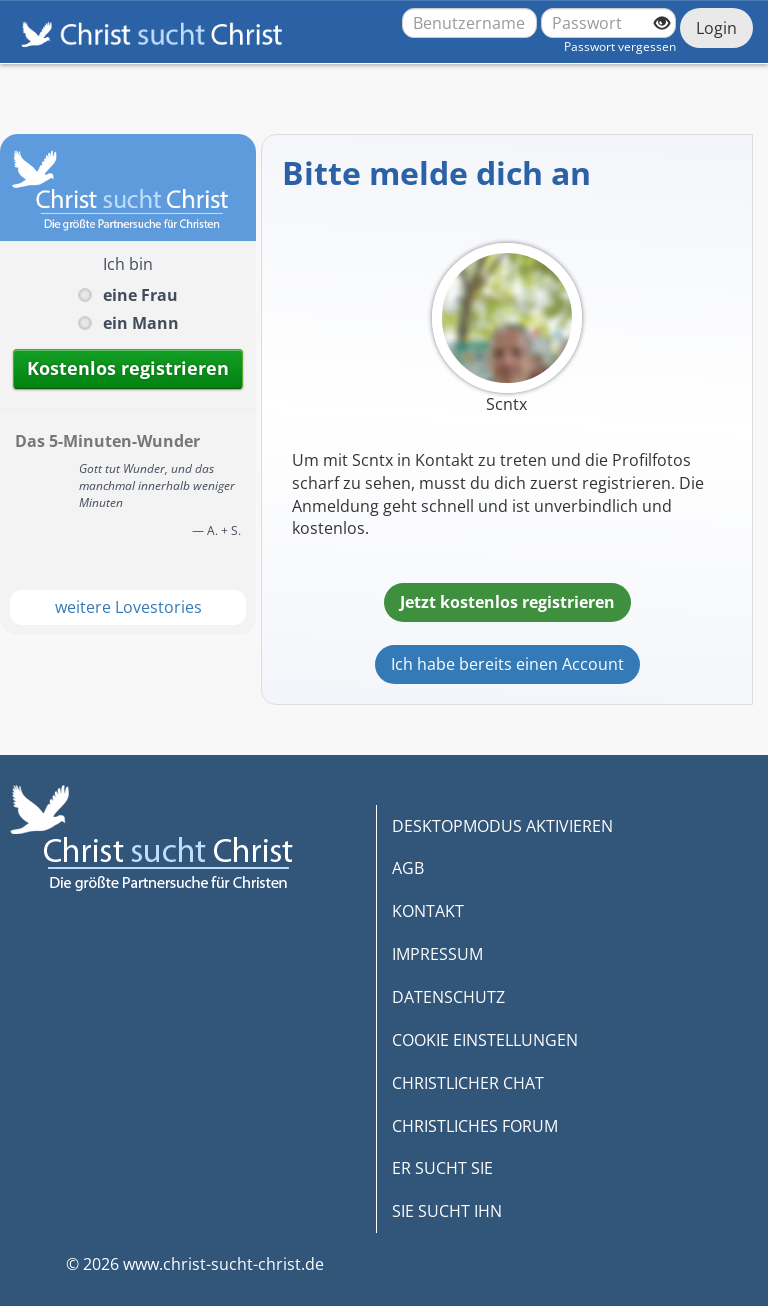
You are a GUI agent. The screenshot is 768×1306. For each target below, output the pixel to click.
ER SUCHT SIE (442, 1168)
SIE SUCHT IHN (447, 1211)
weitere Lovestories (128, 607)
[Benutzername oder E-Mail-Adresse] (469, 23)
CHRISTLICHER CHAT (468, 1083)
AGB (408, 868)
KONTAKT (428, 911)
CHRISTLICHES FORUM (475, 1126)
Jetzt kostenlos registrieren (507, 602)
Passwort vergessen (620, 46)
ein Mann (141, 323)
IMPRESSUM (437, 954)
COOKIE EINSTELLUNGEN (485, 1040)
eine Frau (140, 295)
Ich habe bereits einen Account (507, 664)
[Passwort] (608, 23)
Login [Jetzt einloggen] (716, 28)
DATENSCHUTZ (448, 997)
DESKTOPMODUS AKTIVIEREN (502, 826)
